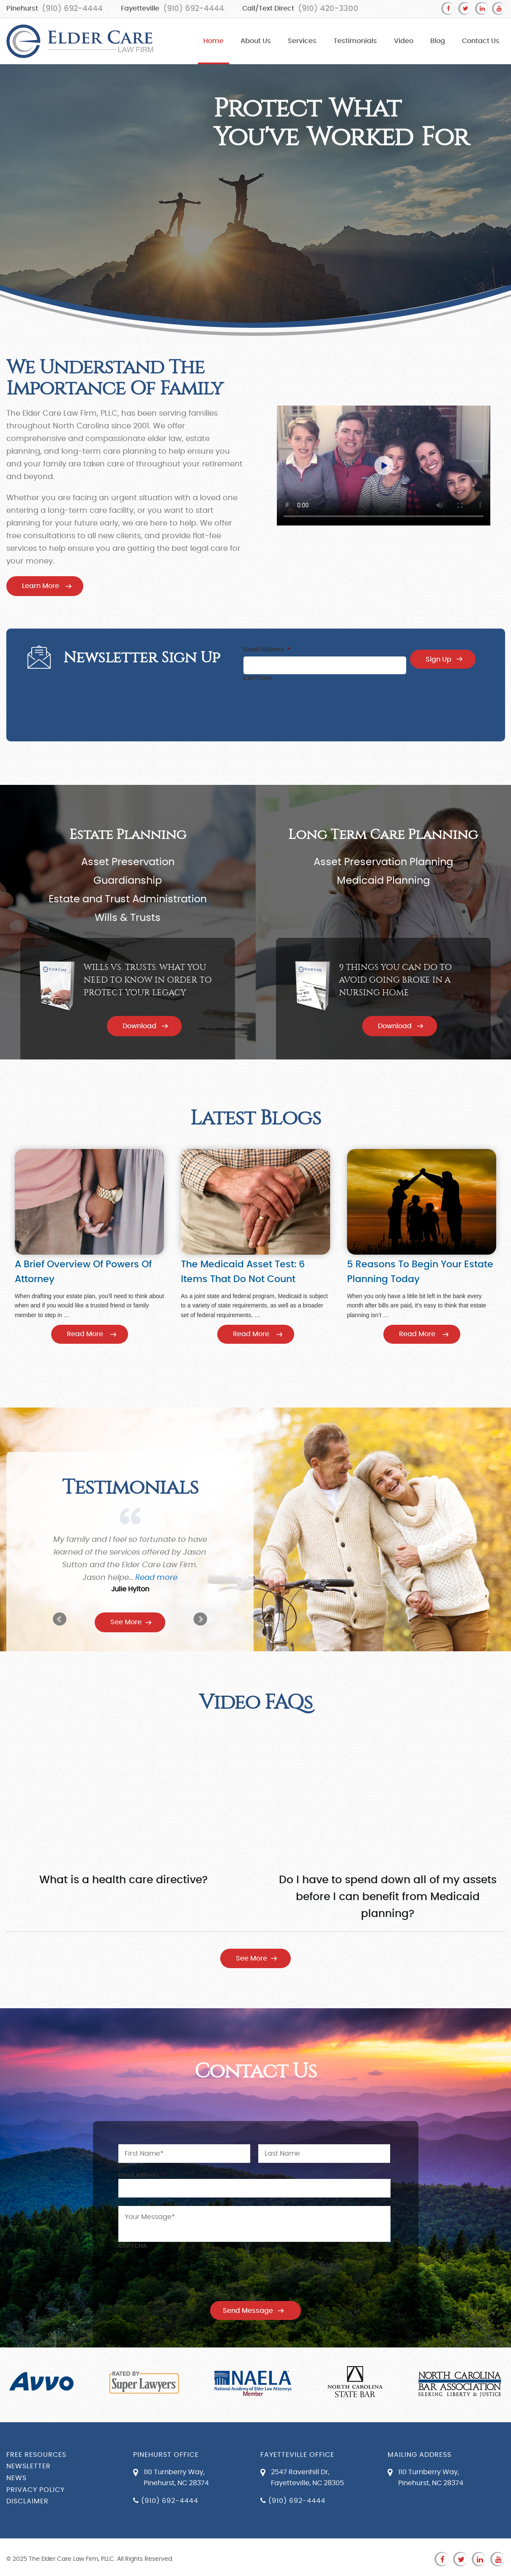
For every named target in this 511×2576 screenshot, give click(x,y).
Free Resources (36, 2454)
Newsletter (28, 2466)
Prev (59, 1619)
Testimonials (355, 41)
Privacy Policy (35, 2489)
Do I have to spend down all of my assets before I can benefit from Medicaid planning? (388, 1897)
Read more (164, 1578)
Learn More (40, 586)
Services (302, 41)
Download (139, 1026)
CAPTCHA (257, 678)
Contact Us (481, 41)
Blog (437, 41)
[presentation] (307, 701)
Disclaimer (27, 2501)
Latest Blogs (255, 1118)
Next (200, 1619)
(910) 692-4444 (72, 9)
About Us (255, 41)
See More (126, 1622)
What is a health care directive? (123, 1880)
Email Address (266, 649)
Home (213, 41)
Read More (85, 1334)
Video (403, 41)
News (16, 2478)
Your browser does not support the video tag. (383, 466)
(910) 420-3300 (328, 9)
